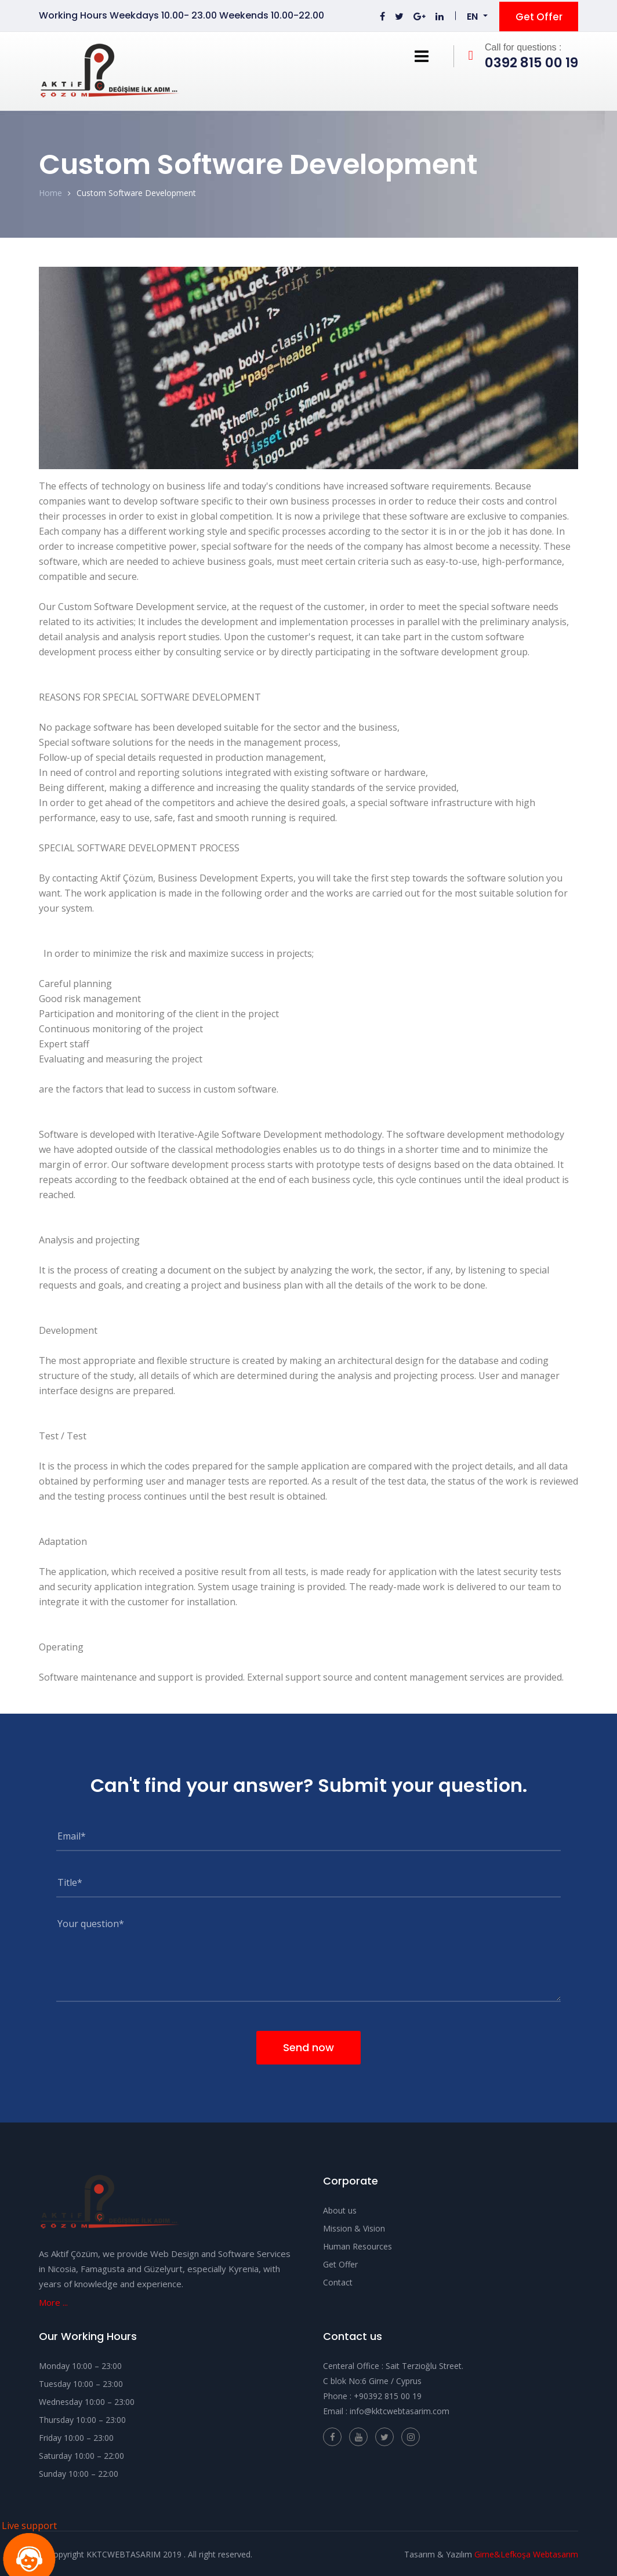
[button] (477, 16)
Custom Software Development (136, 191)
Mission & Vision (354, 2226)
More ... (53, 2300)
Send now (308, 2045)
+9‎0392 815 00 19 (388, 2394)
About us (340, 2208)
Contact (338, 2280)
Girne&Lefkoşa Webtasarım (526, 2552)
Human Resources (357, 2244)
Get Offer (539, 15)
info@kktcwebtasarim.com (399, 2409)
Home (50, 190)
